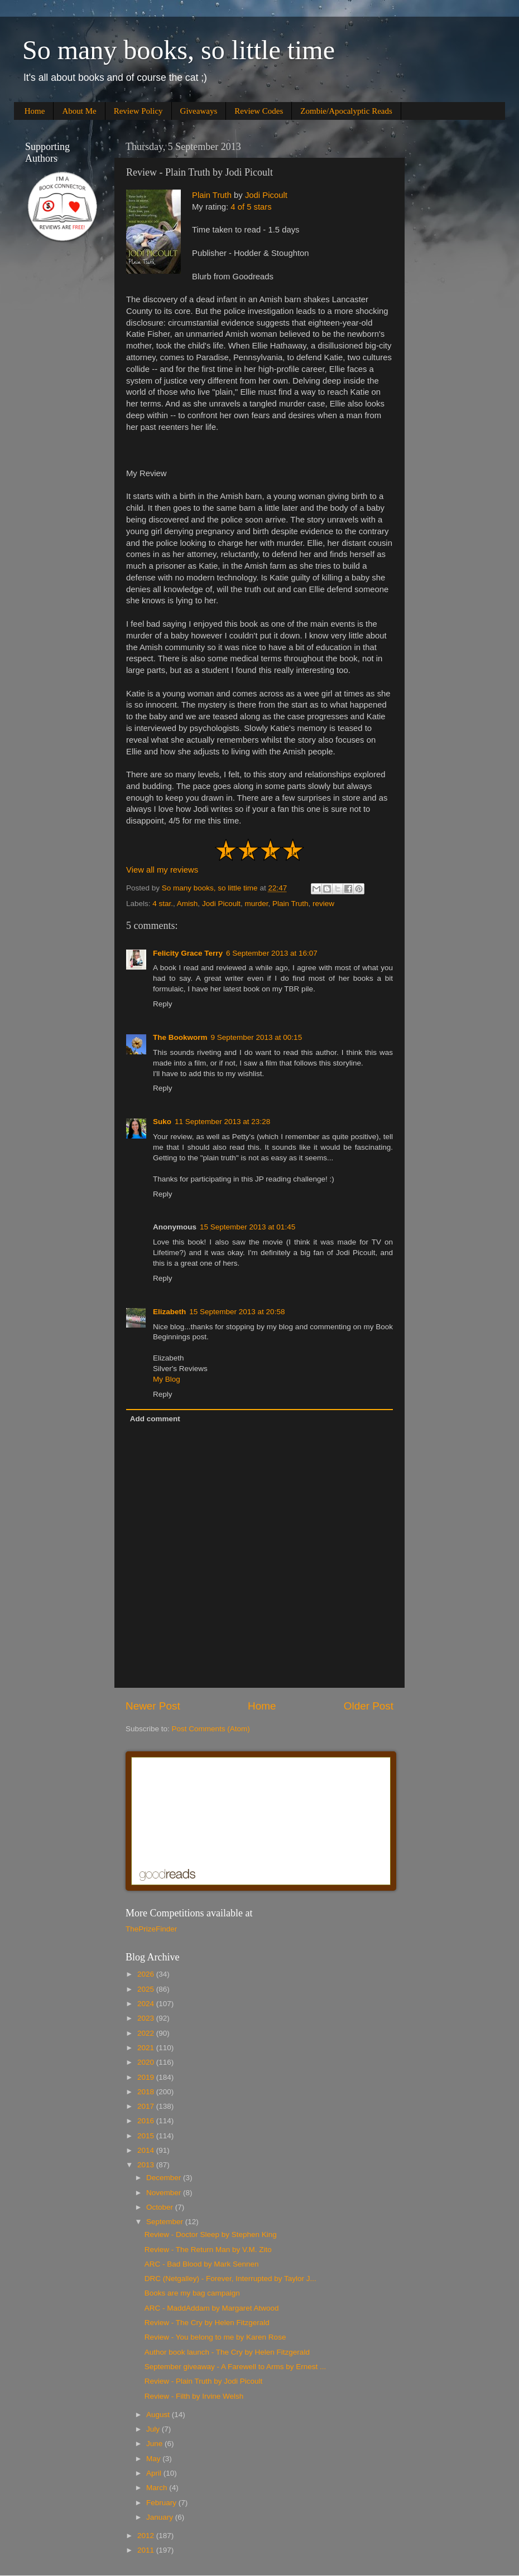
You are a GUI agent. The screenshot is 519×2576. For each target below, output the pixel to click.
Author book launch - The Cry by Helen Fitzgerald (227, 2352)
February (162, 2502)
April (155, 2473)
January (160, 2517)
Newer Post (153, 1706)
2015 (146, 2136)
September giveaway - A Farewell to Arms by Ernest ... (235, 2366)
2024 (146, 2003)
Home (35, 110)
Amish (187, 903)
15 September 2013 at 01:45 (247, 1227)
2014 (146, 2150)
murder (256, 903)
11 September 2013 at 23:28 (222, 1121)
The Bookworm (180, 1037)
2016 (146, 2121)
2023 (146, 2018)
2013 (146, 2165)
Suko (162, 1121)
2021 (146, 2048)
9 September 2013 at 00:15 (256, 1037)
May (154, 2458)
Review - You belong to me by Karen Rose (215, 2337)
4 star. (162, 903)
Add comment (155, 1419)
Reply (162, 1004)
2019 (146, 2077)
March (157, 2487)
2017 (146, 2106)
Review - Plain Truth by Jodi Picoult (204, 2381)
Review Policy (138, 110)
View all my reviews (162, 869)
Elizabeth (169, 1312)
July (154, 2429)
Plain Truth (212, 195)
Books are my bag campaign (192, 2293)
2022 (146, 2033)
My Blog (166, 1379)
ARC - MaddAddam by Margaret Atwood (212, 2308)
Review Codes (258, 110)
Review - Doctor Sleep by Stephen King (211, 2234)
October (160, 2207)
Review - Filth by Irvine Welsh (194, 2396)
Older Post (368, 1706)
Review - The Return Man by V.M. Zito (208, 2249)
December (164, 2177)
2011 (146, 2550)
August (159, 2414)
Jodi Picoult (266, 195)
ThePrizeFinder (151, 1929)
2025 (146, 1989)
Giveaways (199, 110)
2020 (146, 2062)
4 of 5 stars (250, 206)
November (164, 2192)
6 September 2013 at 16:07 (272, 953)
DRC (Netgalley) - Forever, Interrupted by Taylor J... (230, 2278)
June (155, 2443)
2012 (146, 2535)
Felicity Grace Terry (188, 953)
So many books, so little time (178, 50)
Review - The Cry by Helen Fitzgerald (207, 2322)
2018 (146, 2092)
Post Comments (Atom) (211, 1729)
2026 (146, 1974)
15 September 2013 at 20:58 (237, 1312)
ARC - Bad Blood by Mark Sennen (202, 2264)
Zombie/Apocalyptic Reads (346, 110)
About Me (79, 110)
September (165, 2221)
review (323, 903)
